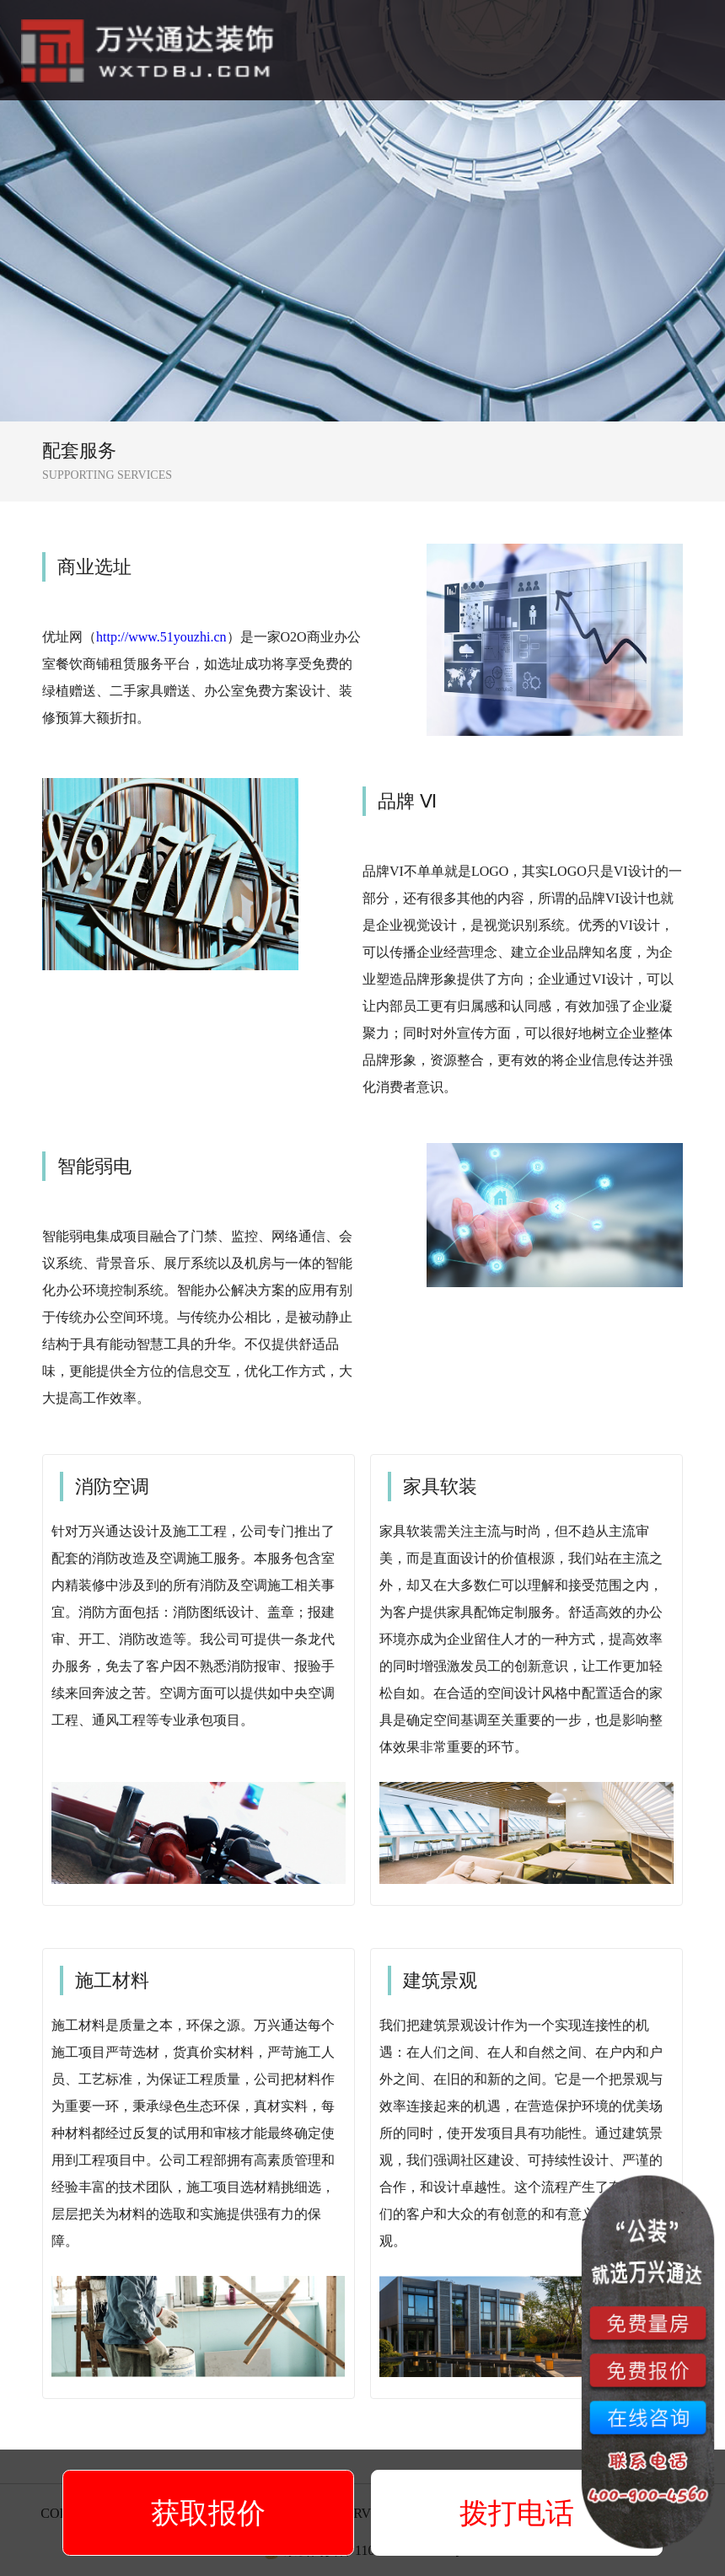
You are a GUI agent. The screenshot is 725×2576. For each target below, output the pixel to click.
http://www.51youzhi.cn (161, 637)
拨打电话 (516, 2513)
